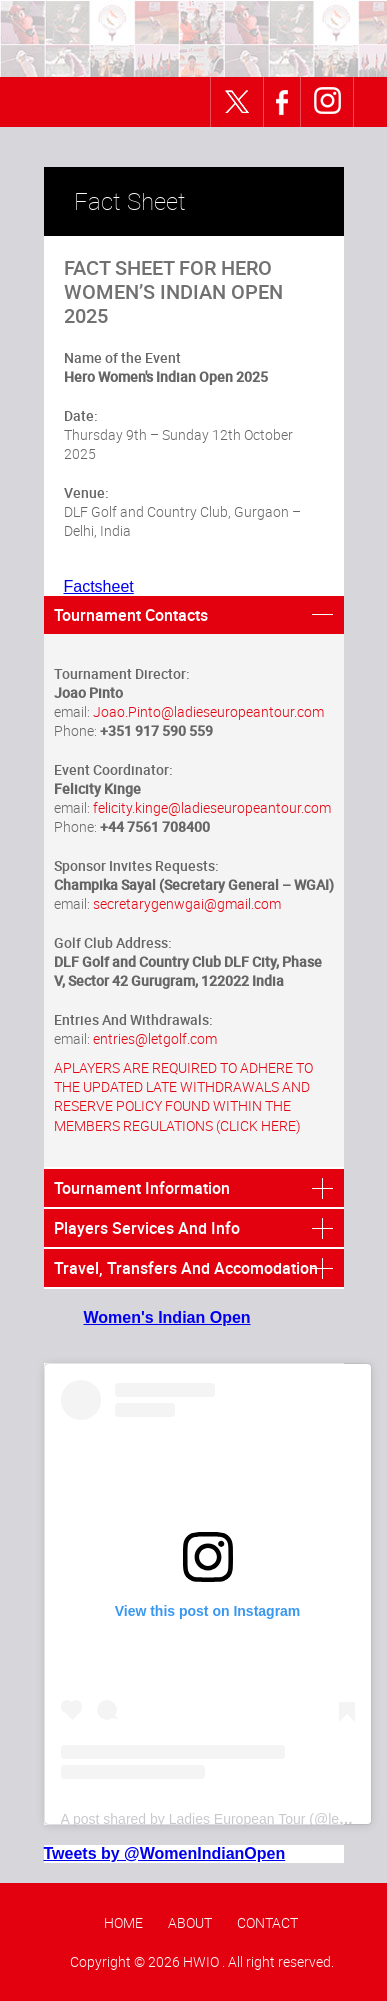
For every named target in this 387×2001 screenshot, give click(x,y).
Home (123, 1922)
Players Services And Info (147, 1228)
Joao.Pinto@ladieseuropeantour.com (208, 711)
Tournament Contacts (131, 615)
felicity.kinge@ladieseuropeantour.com (212, 807)
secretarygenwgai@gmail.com (187, 903)
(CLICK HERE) (258, 1125)
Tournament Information (142, 1188)
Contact (267, 1922)
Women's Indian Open (167, 1317)
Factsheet (99, 586)
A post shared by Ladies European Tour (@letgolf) (216, 1819)
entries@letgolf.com (155, 1038)
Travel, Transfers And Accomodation (186, 1268)
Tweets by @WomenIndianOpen (165, 1853)
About (190, 1922)
